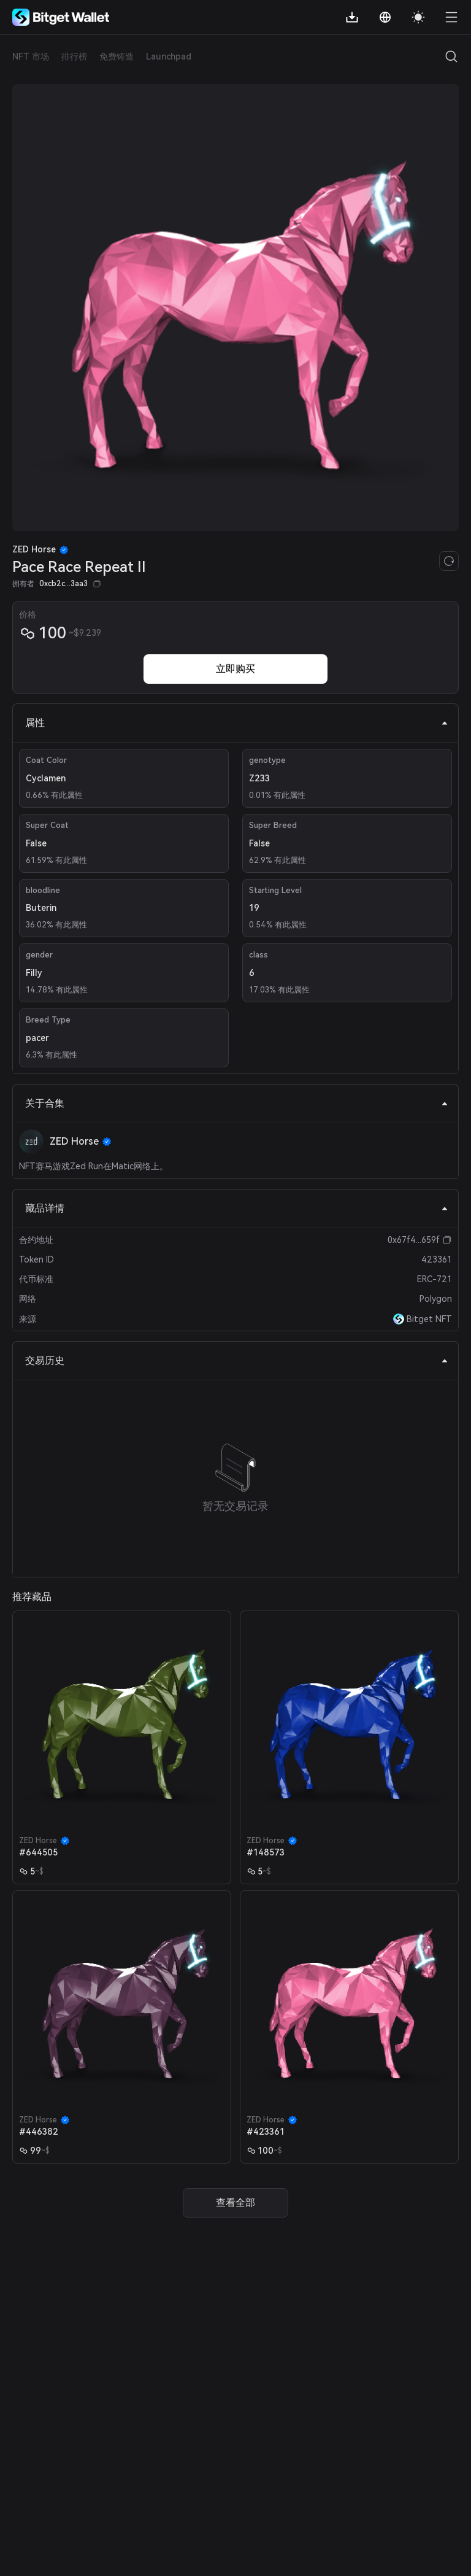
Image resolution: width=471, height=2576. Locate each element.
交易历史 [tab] (236, 1360)
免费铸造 (116, 56)
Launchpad (168, 56)
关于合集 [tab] (236, 1103)
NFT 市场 (30, 56)
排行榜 (74, 56)
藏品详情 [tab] (236, 1208)
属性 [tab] (236, 723)
